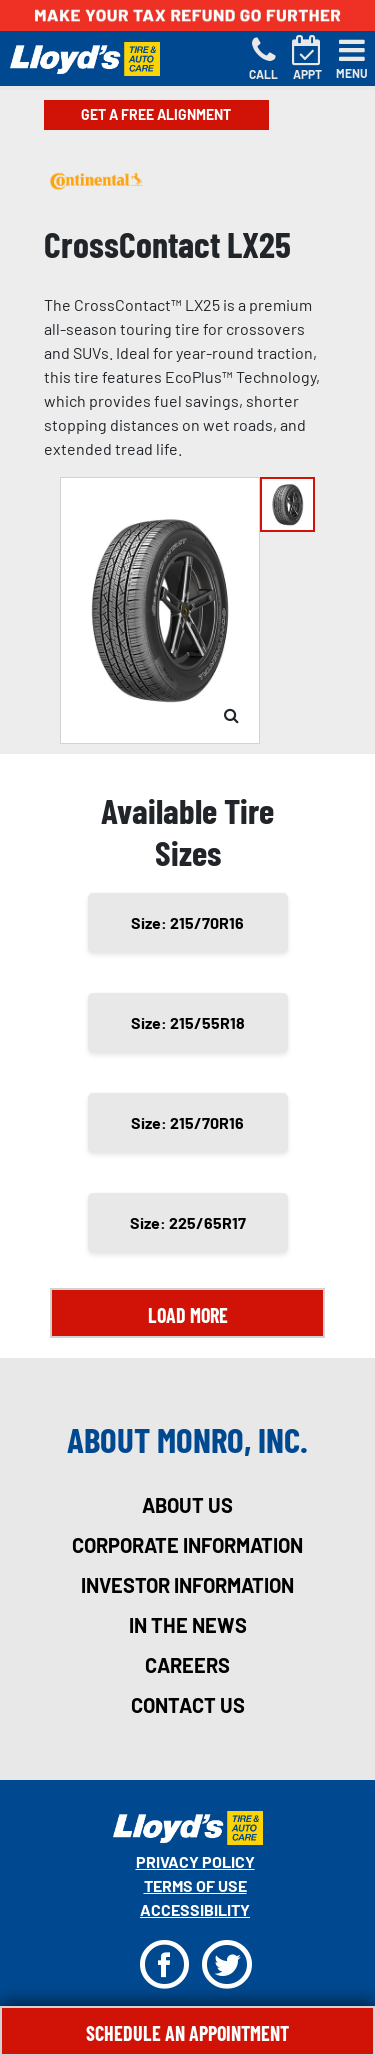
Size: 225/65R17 (188, 1222)
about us (187, 1505)
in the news (188, 1625)
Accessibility (195, 1909)
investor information (187, 1585)
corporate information (187, 1545)
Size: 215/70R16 (187, 922)
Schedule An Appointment (187, 2033)
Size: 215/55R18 (188, 1022)
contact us (188, 1705)
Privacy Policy (195, 1861)
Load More (188, 1315)
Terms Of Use (195, 1885)
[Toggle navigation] (352, 59)
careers (187, 1665)
